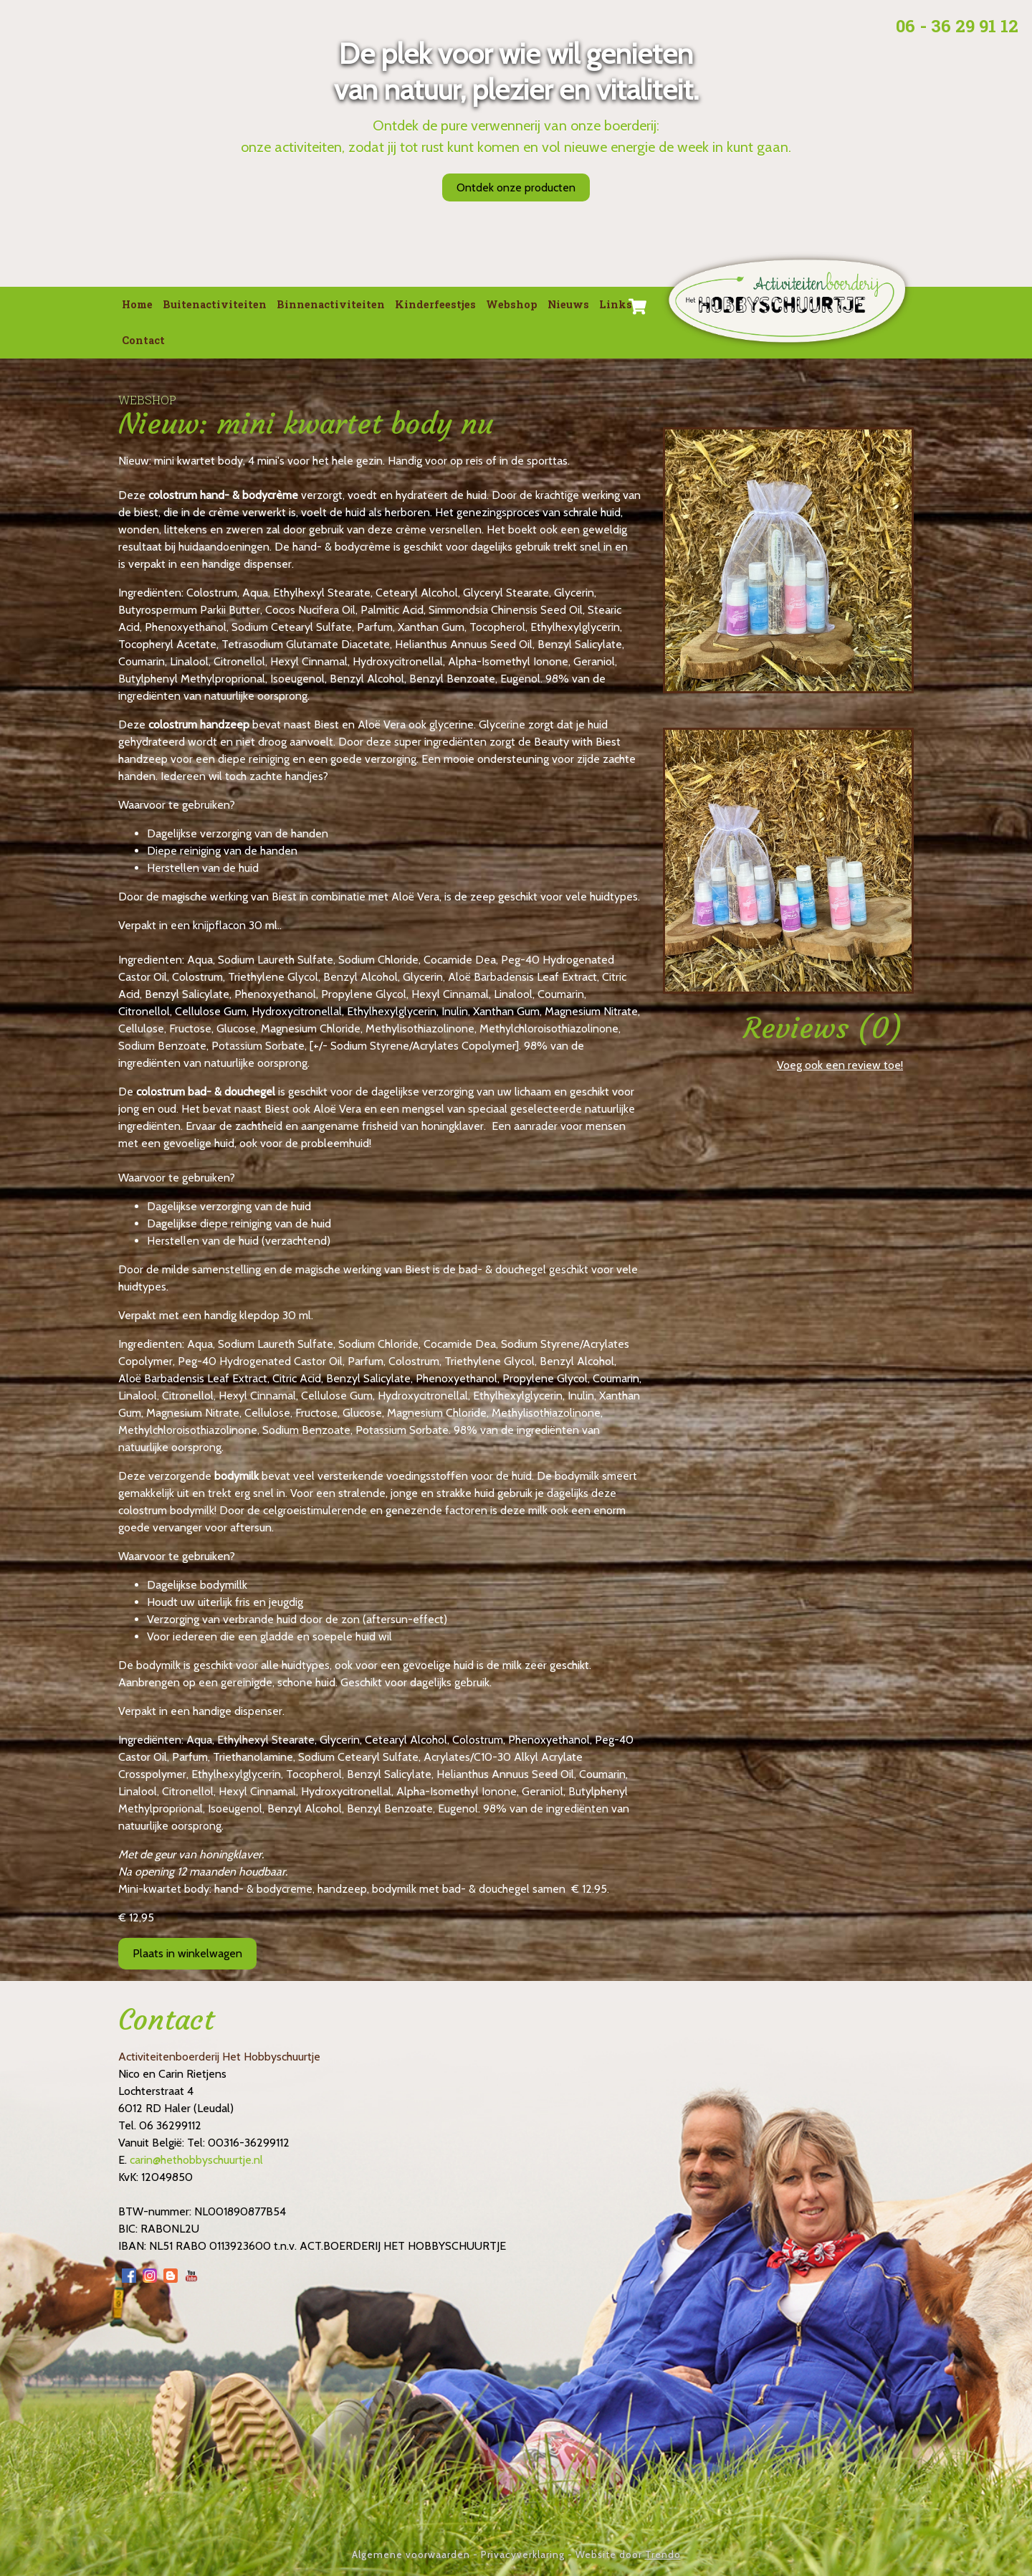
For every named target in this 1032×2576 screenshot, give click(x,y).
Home (137, 304)
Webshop (512, 304)
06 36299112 (170, 2125)
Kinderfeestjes (435, 304)
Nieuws (568, 304)
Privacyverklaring (523, 2554)
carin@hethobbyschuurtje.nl (196, 2160)
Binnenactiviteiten (331, 304)
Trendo (663, 2554)
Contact (143, 340)
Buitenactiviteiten (215, 304)
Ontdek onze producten (516, 187)
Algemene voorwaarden (411, 2554)
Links (615, 304)
